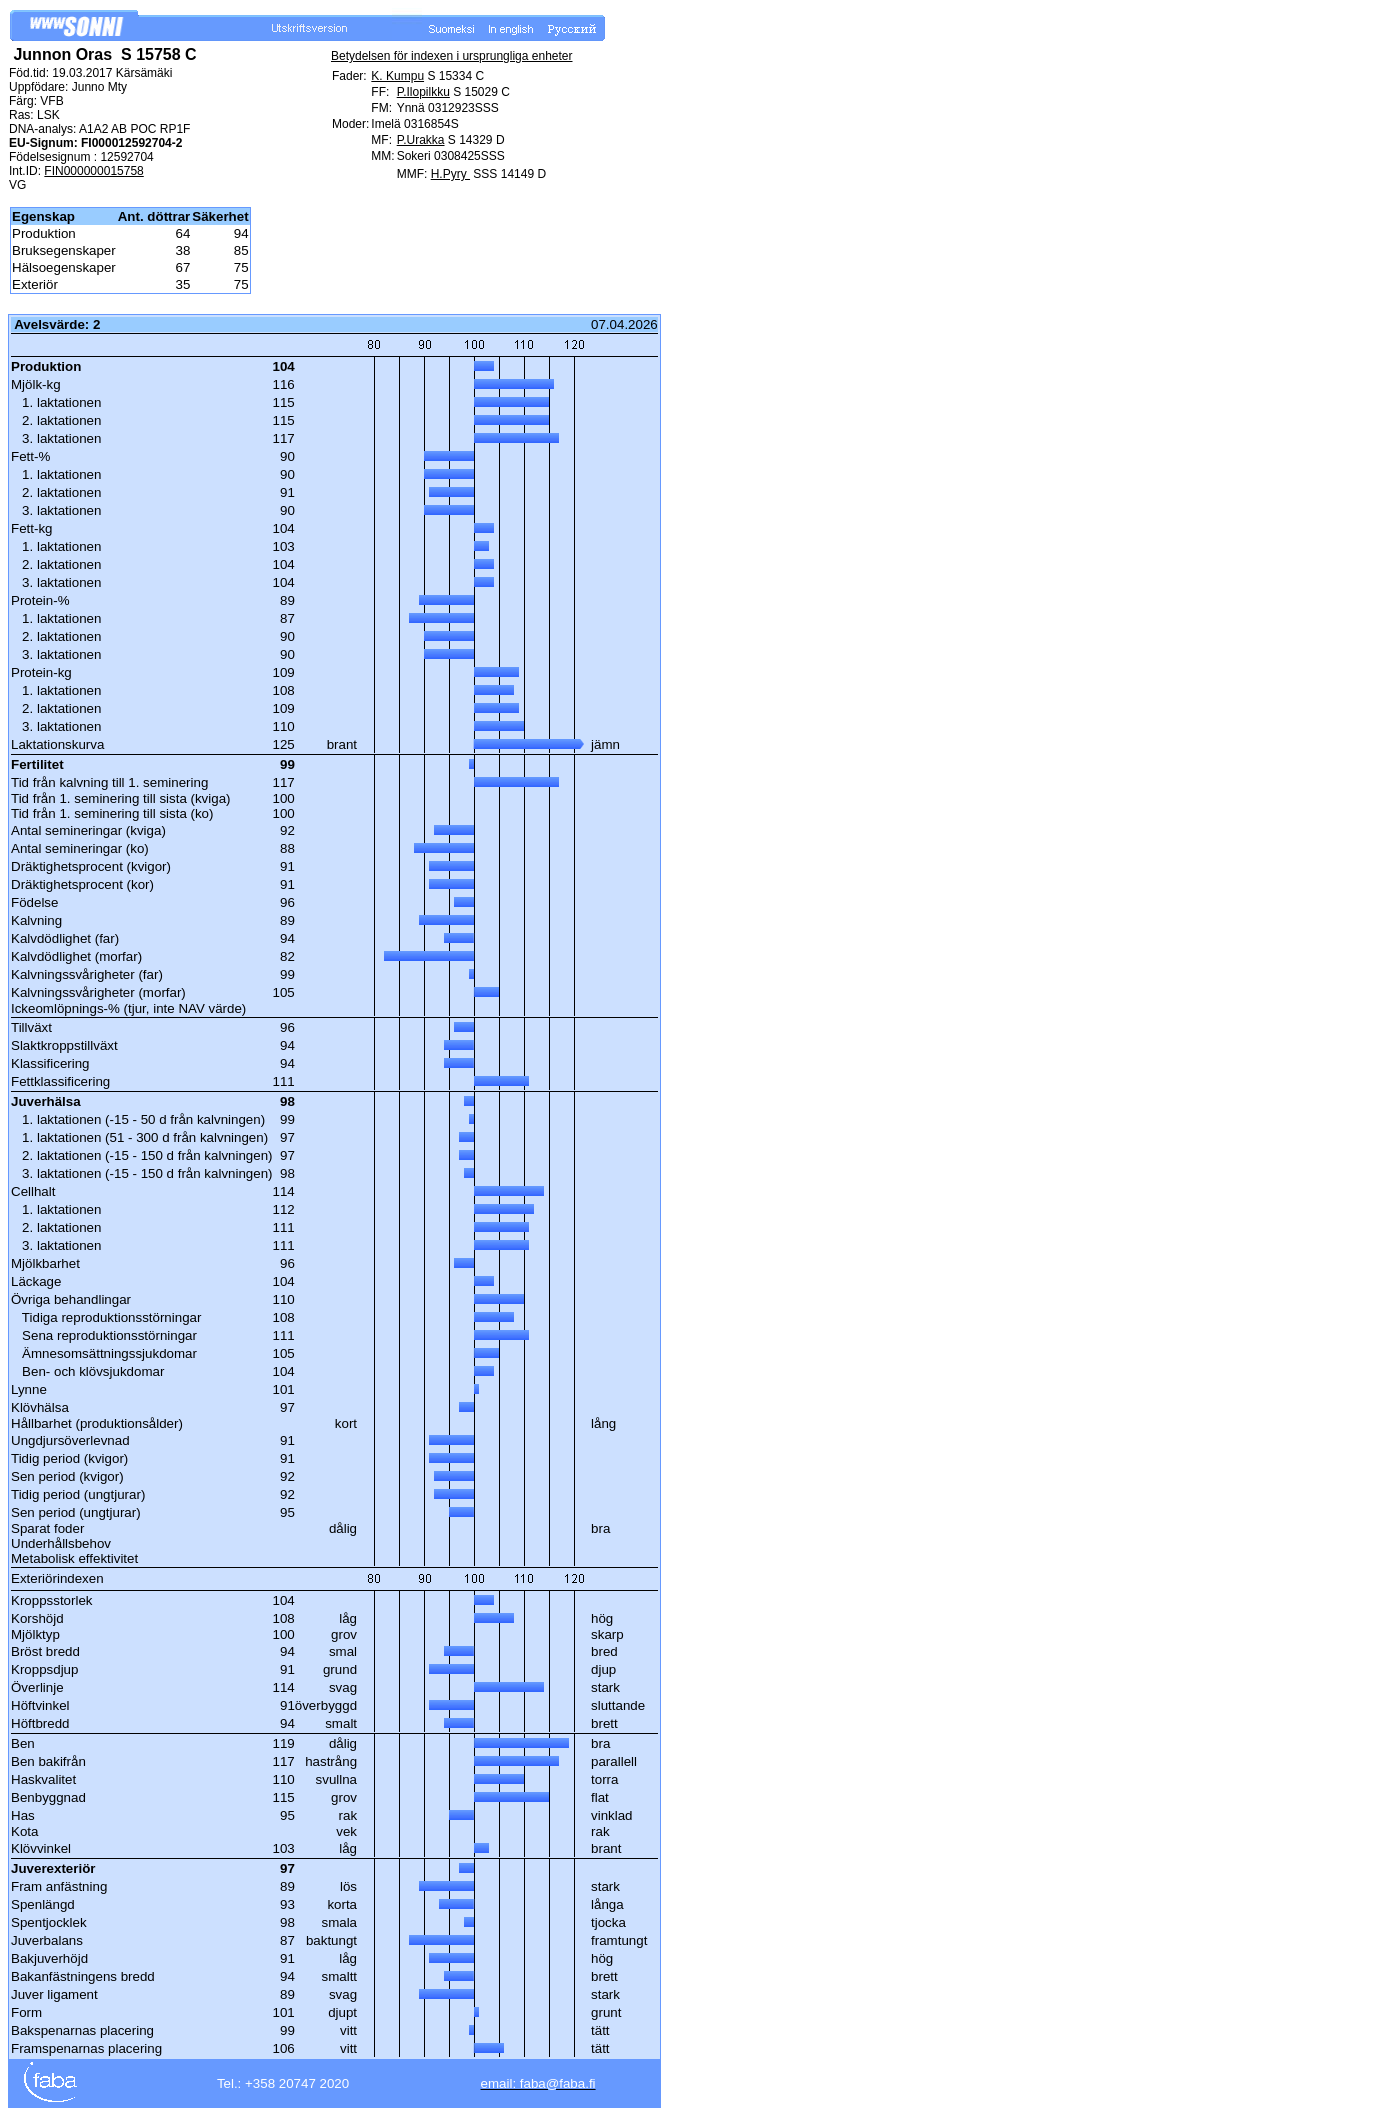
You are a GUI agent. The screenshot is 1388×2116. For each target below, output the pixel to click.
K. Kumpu (397, 76)
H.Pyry (450, 174)
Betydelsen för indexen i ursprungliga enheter (452, 56)
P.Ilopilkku (423, 92)
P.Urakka (421, 140)
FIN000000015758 (93, 171)
